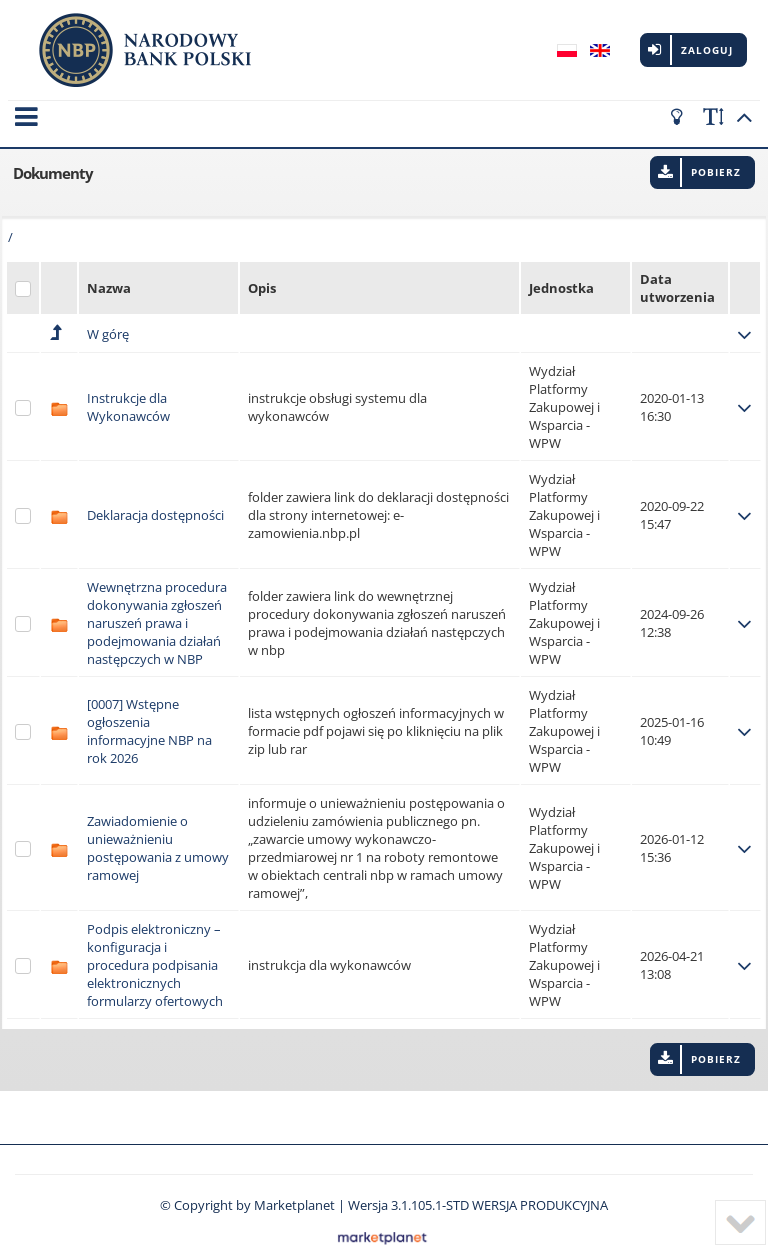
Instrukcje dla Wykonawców (128, 394)
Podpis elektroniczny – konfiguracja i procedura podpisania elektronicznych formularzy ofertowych (155, 952)
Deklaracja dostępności (155, 502)
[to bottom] (740, 1222)
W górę (108, 321)
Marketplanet (294, 1192)
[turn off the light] (680, 117)
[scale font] (713, 117)
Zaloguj (707, 50)
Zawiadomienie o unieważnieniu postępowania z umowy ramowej (158, 835)
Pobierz (716, 159)
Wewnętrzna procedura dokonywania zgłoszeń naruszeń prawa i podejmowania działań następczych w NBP (157, 610)
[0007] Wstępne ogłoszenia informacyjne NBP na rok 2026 (149, 718)
